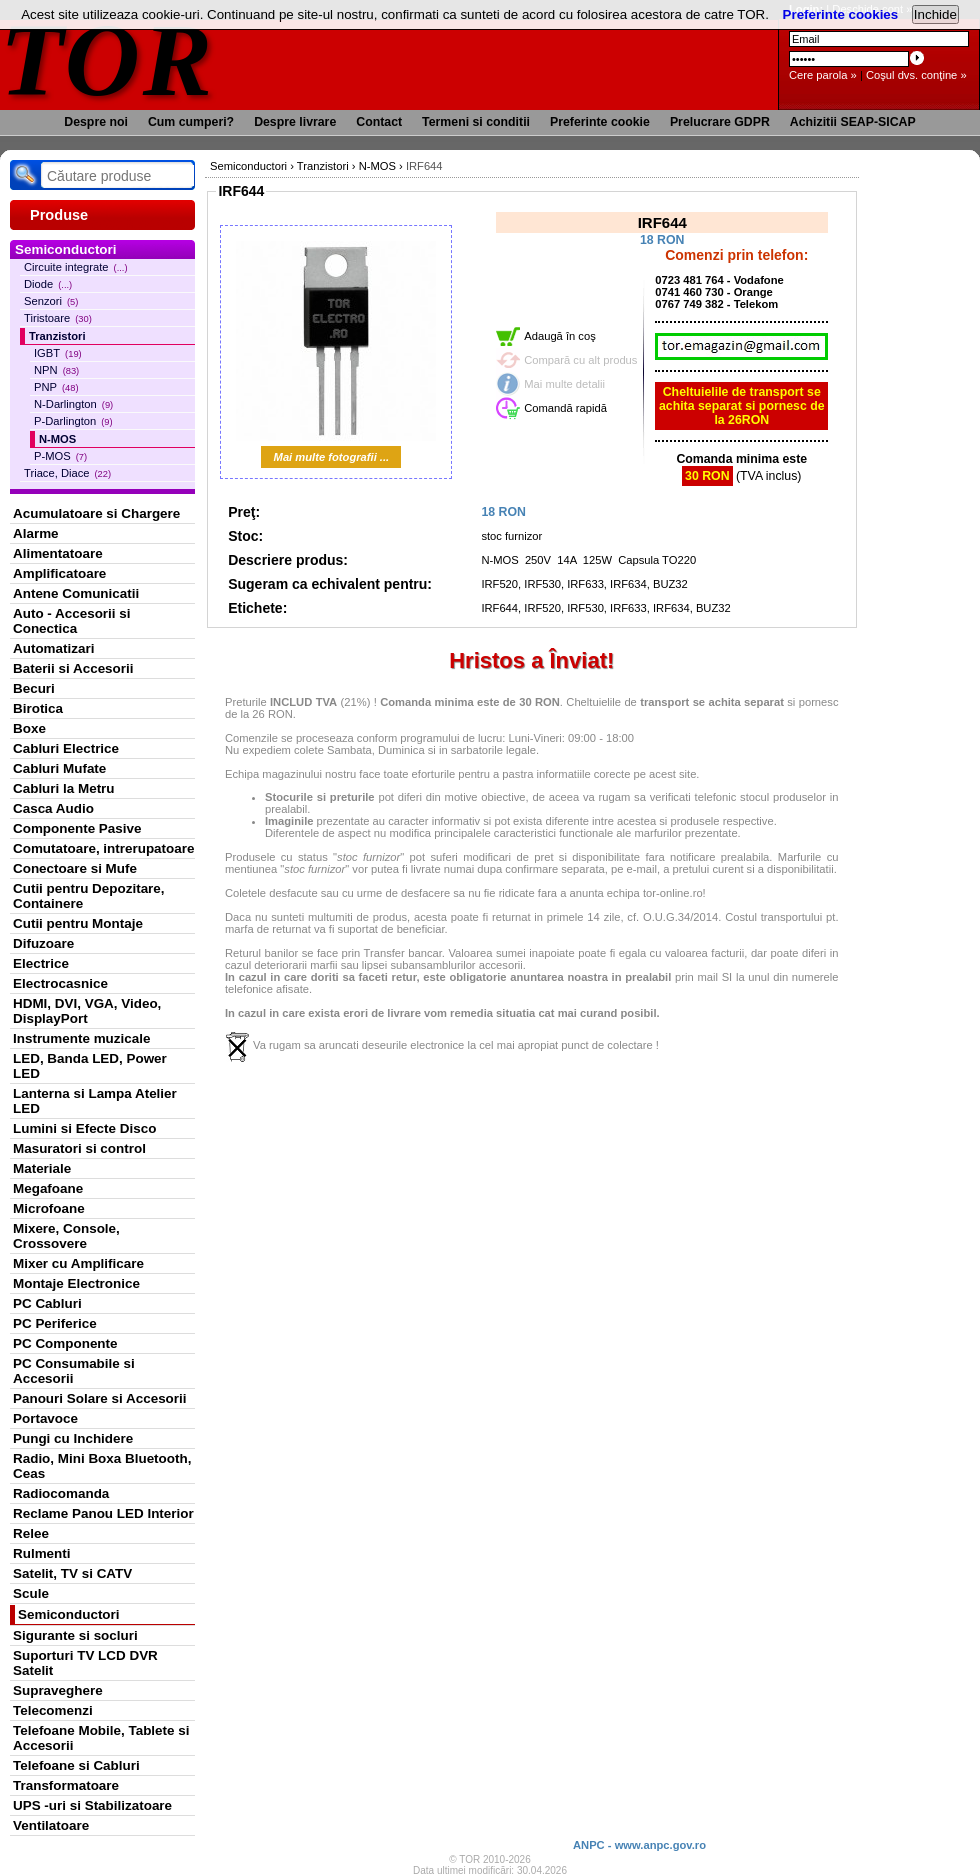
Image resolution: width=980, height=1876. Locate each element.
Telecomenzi (53, 1710)
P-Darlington (73, 421)
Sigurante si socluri (75, 1635)
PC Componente (65, 1343)
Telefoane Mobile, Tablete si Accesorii (101, 1738)
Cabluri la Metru (64, 788)
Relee (31, 1533)
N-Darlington (73, 404)
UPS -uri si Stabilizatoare (92, 1805)
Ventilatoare (51, 1825)
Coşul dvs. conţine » (916, 75)
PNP (56, 387)
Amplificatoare (59, 573)
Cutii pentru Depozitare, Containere (89, 896)
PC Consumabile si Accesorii (74, 1371)
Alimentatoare (58, 553)
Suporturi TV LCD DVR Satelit (85, 1663)
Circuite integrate (76, 267)
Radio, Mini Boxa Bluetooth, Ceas (102, 1466)
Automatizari (53, 648)
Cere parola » (823, 75)
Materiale (42, 1168)
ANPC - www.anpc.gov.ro (639, 1845)
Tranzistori (57, 336)
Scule (31, 1593)
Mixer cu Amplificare (78, 1263)
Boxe (29, 728)
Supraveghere (58, 1690)
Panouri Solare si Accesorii (100, 1398)
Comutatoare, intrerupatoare (103, 848)
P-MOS (60, 456)
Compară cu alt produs (580, 360)
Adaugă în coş (560, 336)
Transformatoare (66, 1785)
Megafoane (48, 1188)
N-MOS (57, 439)
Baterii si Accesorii (73, 668)
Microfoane (49, 1208)
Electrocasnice (60, 983)
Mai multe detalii (564, 384)
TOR (107, 59)
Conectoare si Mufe (75, 868)
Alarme (36, 533)
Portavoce (45, 1418)
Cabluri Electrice (66, 748)
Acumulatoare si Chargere (96, 513)
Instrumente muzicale (81, 1038)
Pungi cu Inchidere (73, 1438)
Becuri (34, 688)
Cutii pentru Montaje (78, 923)
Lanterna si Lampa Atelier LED (95, 1101)
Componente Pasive (77, 828)
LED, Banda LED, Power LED (90, 1066)
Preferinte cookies (841, 14)
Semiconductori (69, 1614)
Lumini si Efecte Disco (84, 1128)
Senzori (51, 301)
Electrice (41, 963)
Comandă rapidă (565, 408)
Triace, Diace (67, 473)
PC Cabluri (47, 1303)
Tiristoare (58, 318)
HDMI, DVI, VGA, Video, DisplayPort (87, 1011)
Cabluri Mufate (59, 768)
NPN (56, 370)
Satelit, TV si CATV (72, 1573)
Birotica (38, 708)
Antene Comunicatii (76, 593)
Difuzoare (43, 943)
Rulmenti (41, 1553)
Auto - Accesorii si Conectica (71, 621)
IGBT (58, 353)
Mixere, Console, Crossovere (66, 1236)
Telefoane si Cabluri (76, 1765)
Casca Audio (53, 808)
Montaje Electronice (76, 1283)
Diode (48, 284)
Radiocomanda (61, 1493)
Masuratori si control (79, 1148)
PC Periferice (55, 1323)
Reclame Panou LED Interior (103, 1513)
